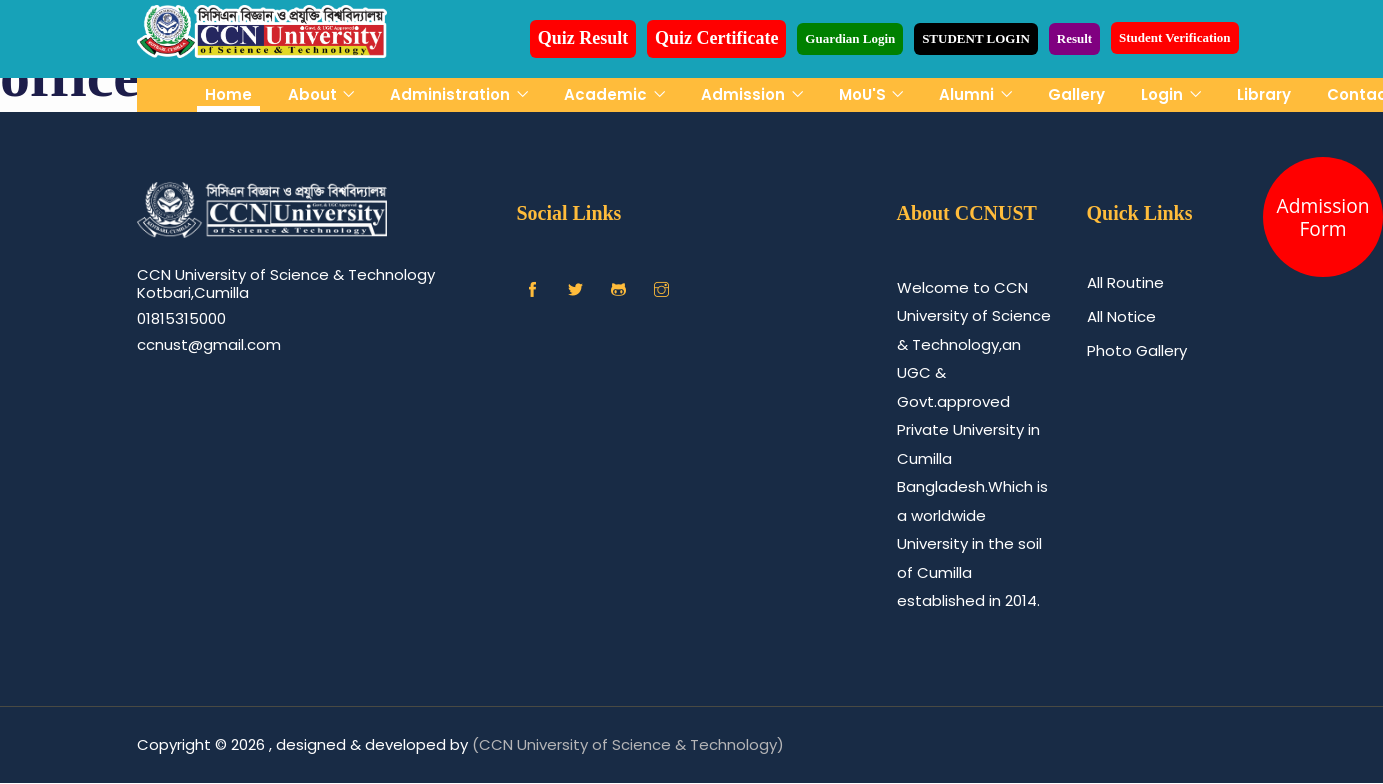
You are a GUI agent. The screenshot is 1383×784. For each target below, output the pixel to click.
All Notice (1121, 316)
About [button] (314, 94)
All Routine (1125, 282)
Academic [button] (607, 94)
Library (1264, 94)
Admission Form (1323, 217)
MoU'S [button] (864, 94)
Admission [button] (745, 94)
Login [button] (1164, 94)
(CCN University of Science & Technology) (628, 744)
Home (228, 94)
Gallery (1076, 94)
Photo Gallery (1137, 350)
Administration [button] (452, 94)
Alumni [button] (968, 94)
